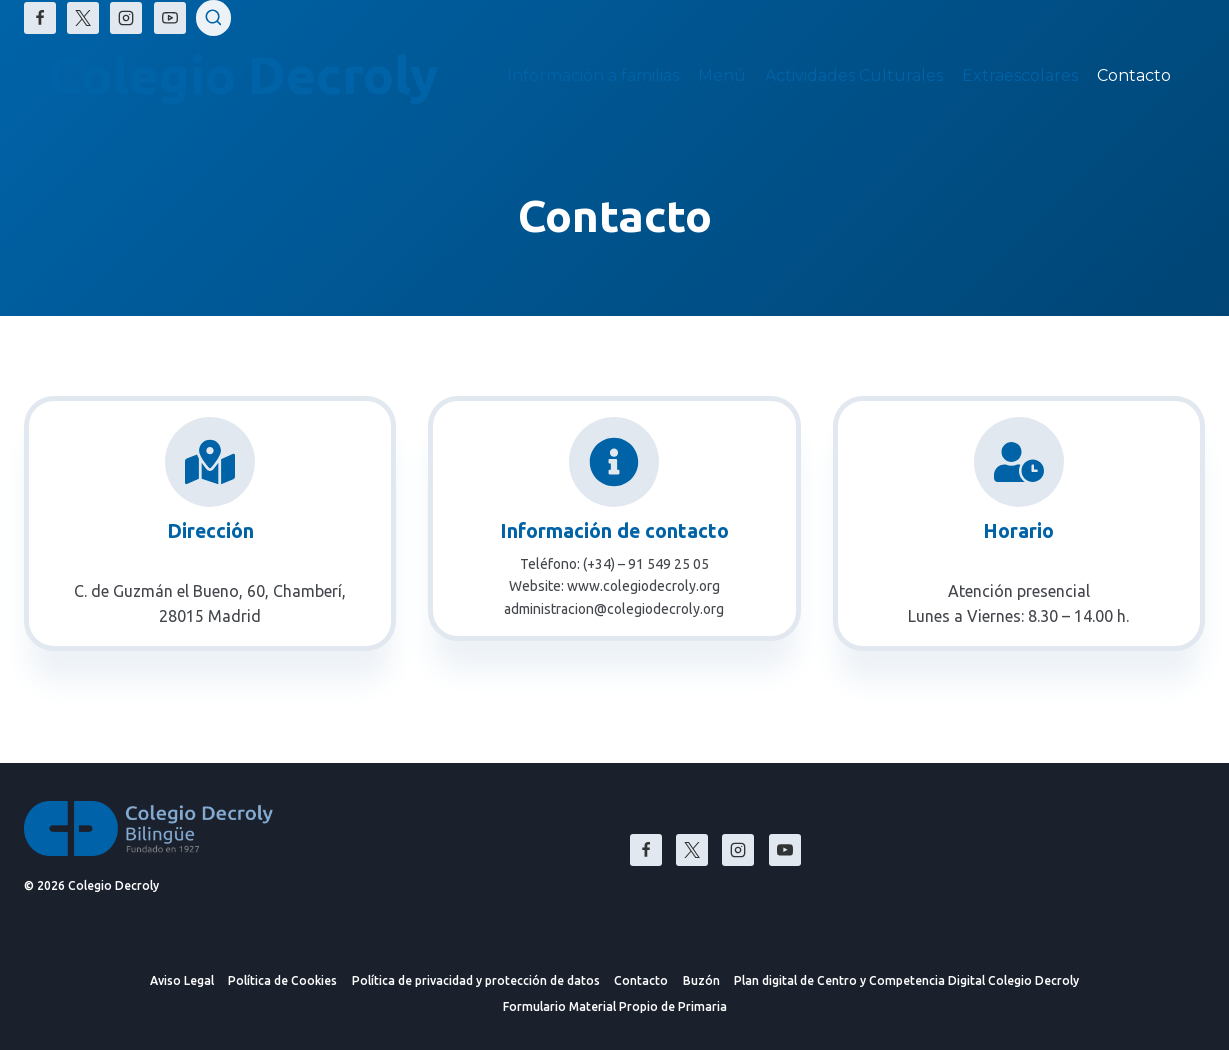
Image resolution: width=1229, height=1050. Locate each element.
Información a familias (593, 75)
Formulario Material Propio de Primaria (615, 1006)
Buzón (701, 980)
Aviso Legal (182, 980)
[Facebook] (40, 18)
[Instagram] (126, 18)
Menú (722, 75)
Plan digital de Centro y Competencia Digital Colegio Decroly (906, 980)
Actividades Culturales (854, 75)
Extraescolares (1020, 75)
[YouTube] (170, 18)
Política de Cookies (282, 980)
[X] (83, 18)
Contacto (1134, 75)
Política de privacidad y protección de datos (476, 980)
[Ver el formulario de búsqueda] (214, 18)
